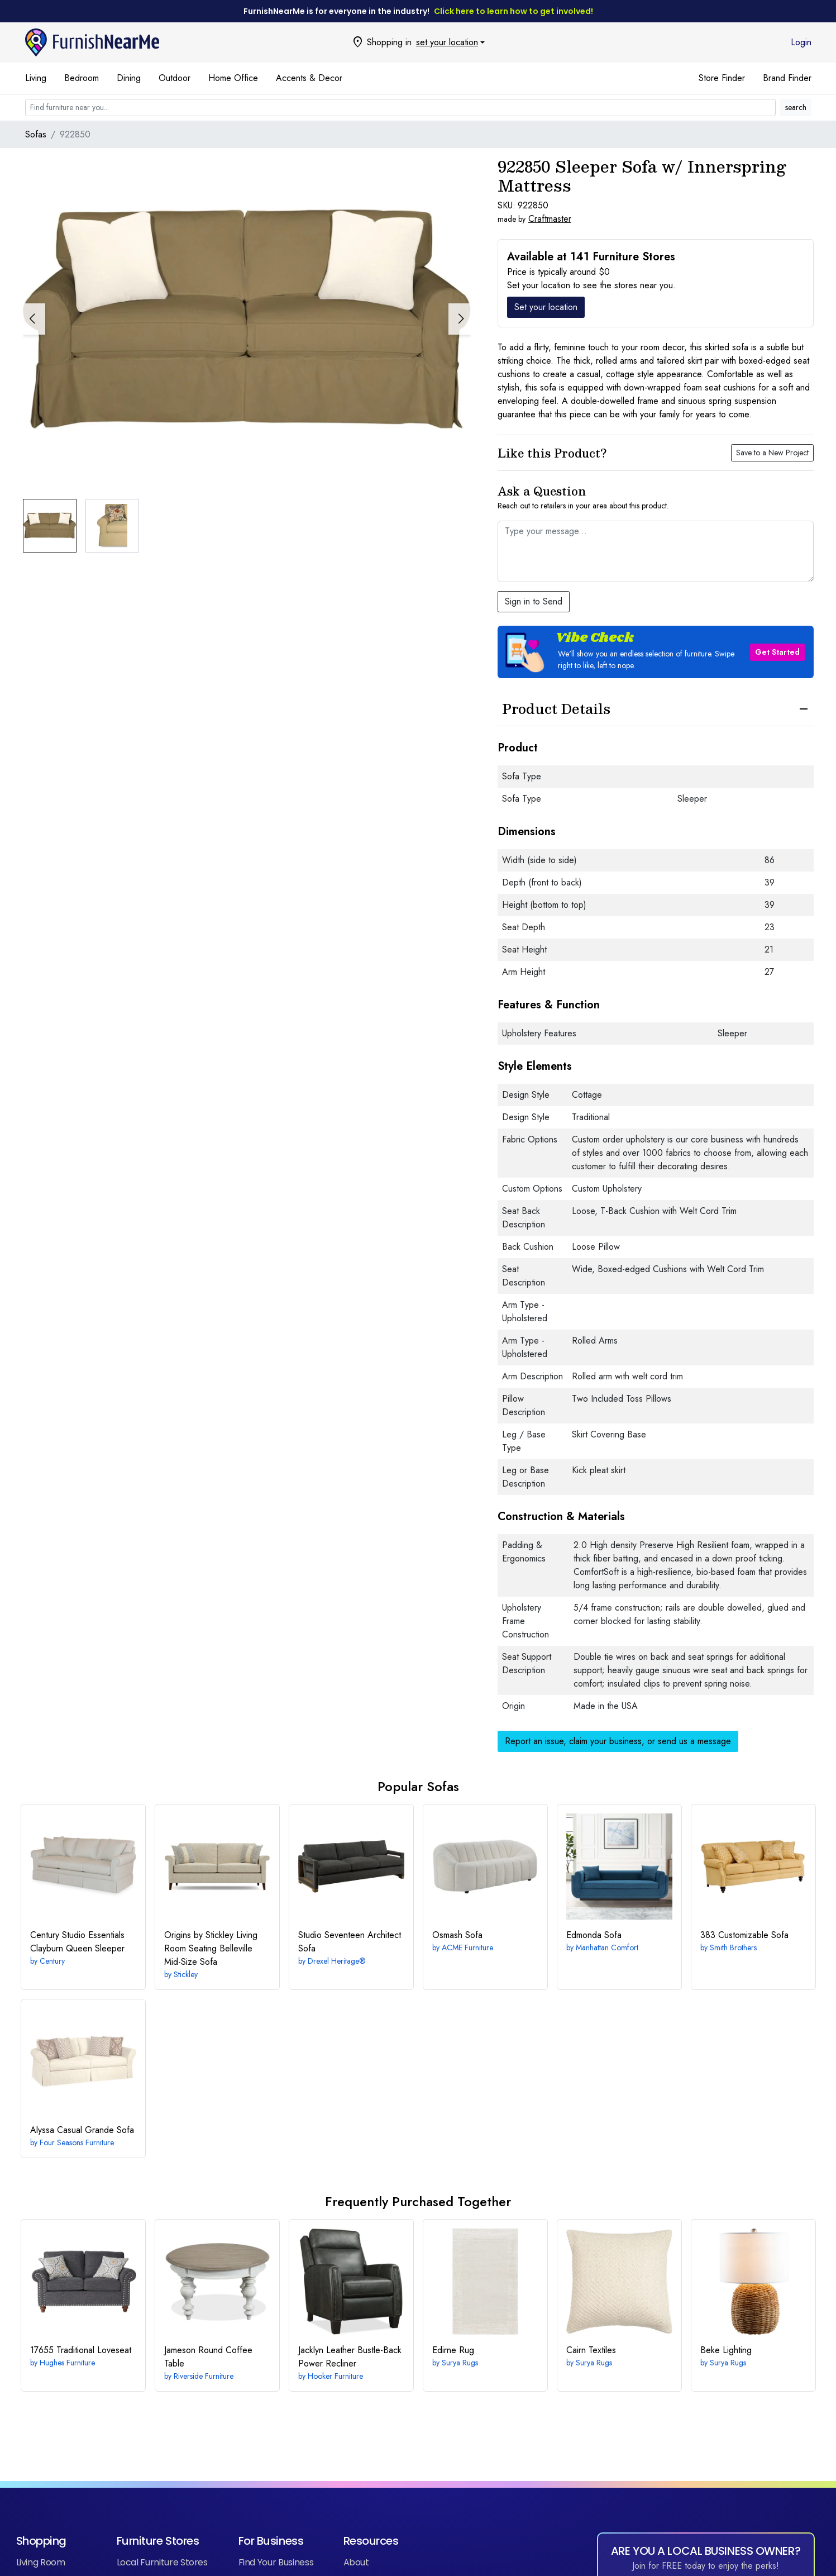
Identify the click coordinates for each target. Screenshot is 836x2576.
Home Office (233, 78)
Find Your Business (276, 2562)
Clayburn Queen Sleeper (77, 1942)
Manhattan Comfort (607, 1947)
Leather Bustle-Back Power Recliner (350, 2357)
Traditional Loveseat (80, 2350)
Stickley (186, 1974)
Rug (453, 2350)
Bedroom (81, 78)
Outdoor (174, 78)
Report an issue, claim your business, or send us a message (618, 1741)
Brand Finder (787, 78)
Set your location (545, 307)
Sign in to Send (533, 601)
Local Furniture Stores (162, 2562)
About (356, 2562)
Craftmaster (549, 218)
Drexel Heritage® (337, 1960)
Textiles (591, 2350)
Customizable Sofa (744, 1935)
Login (801, 42)
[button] (459, 319)
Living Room (40, 2562)
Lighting (726, 2350)
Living (35, 78)
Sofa (457, 1935)
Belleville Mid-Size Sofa (210, 1948)
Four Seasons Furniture (77, 2142)
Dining (129, 78)
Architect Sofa (349, 1942)
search (795, 107)
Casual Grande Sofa (82, 2129)
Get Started (777, 652)
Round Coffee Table (208, 2357)
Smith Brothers (733, 1947)
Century (52, 1960)
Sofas (35, 134)
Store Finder (722, 78)
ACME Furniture (467, 1947)
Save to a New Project (772, 452)
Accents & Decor (309, 78)
